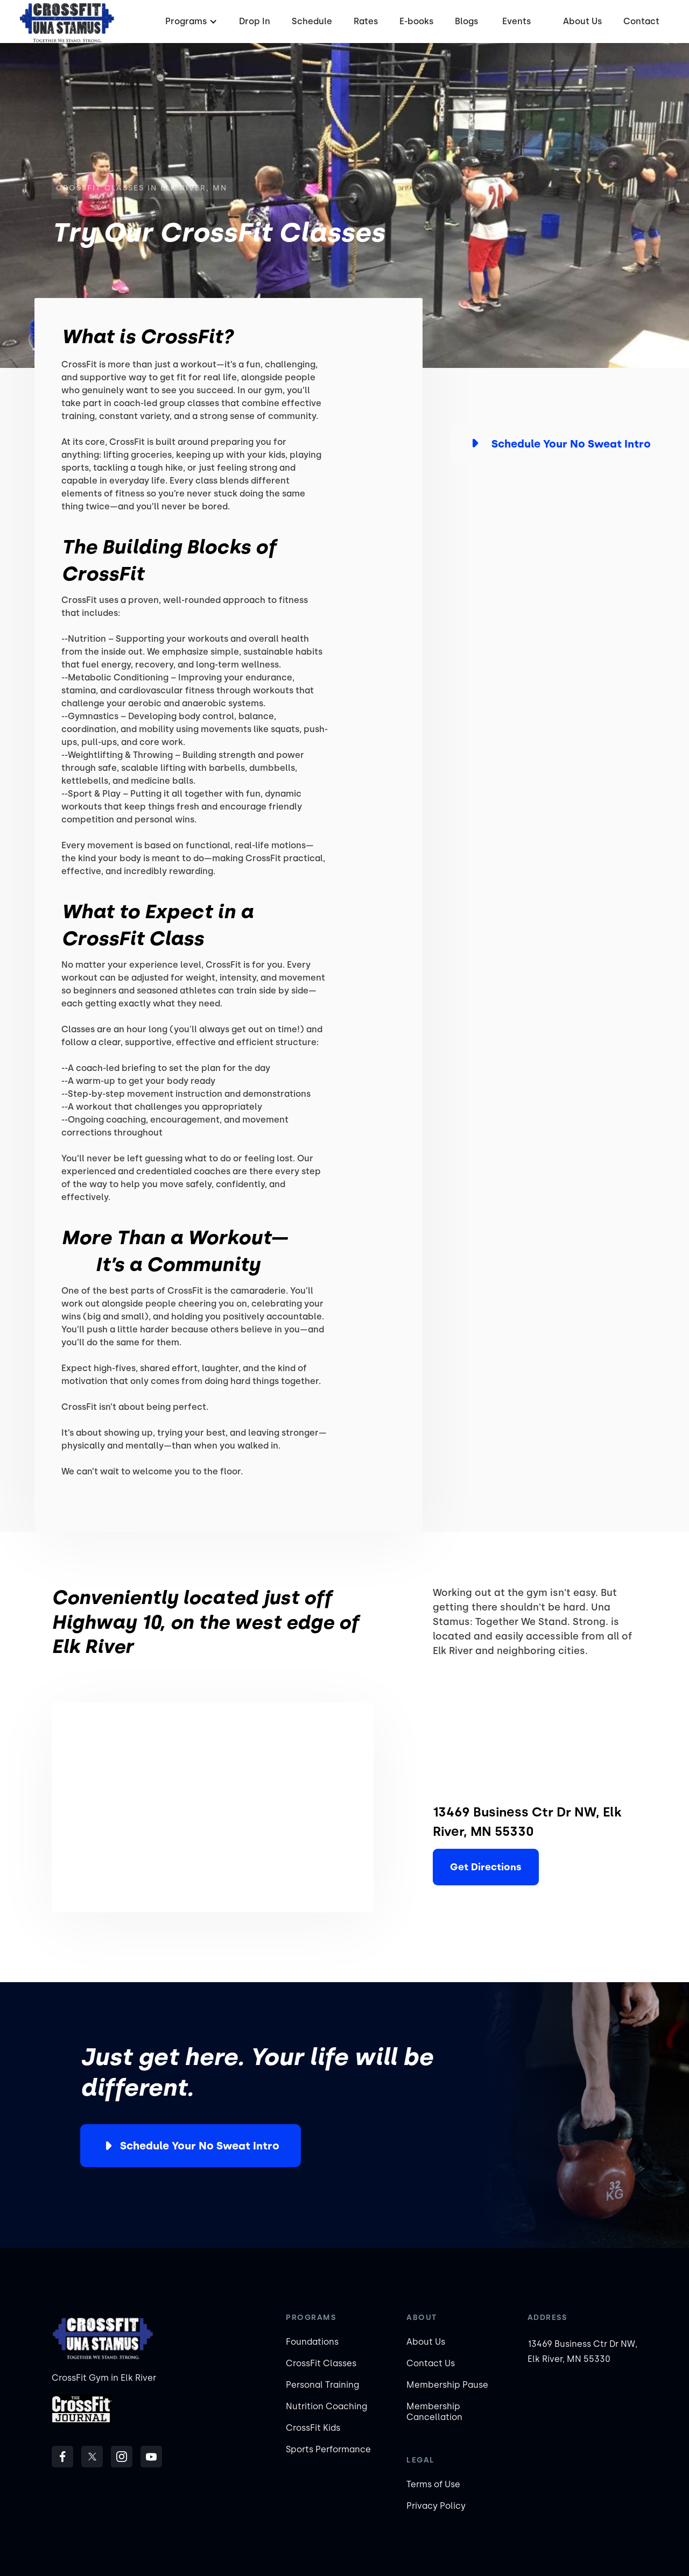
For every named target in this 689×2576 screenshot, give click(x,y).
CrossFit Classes (321, 2363)
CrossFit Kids (313, 2428)
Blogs (466, 21)
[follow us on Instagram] (121, 2456)
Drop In (254, 21)
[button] (190, 21)
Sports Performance (328, 2449)
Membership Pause (447, 2385)
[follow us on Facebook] (62, 2456)
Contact (641, 21)
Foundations (312, 2342)
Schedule (312, 21)
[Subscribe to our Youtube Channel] (151, 2456)
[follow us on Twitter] (92, 2456)
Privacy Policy (436, 2506)
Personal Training (322, 2385)
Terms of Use (433, 2484)
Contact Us (430, 2363)
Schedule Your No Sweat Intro (199, 2145)
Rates (366, 21)
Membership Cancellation (434, 2411)
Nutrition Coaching (326, 2406)
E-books (416, 21)
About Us (582, 21)
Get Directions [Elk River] (486, 1867)
